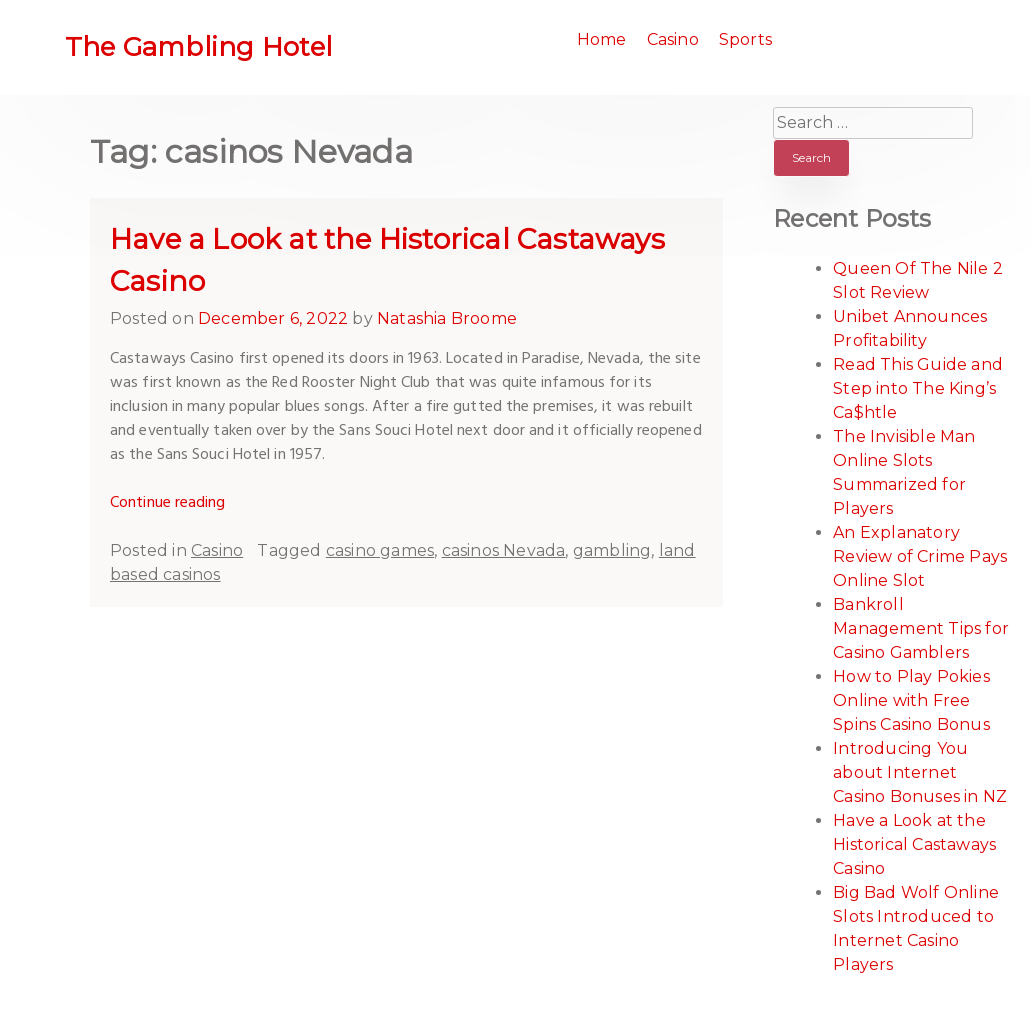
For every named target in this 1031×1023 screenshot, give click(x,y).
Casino (673, 39)
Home (602, 39)
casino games (380, 550)
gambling (612, 550)
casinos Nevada (504, 550)
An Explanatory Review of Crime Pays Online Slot (920, 556)
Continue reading (168, 503)
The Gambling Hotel (199, 47)
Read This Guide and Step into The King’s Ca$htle (918, 388)
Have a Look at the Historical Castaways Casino (914, 844)
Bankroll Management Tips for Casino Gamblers (921, 628)
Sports (745, 39)
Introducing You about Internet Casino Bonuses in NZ (920, 772)
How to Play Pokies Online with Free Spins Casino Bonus (911, 700)
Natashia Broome (447, 318)
